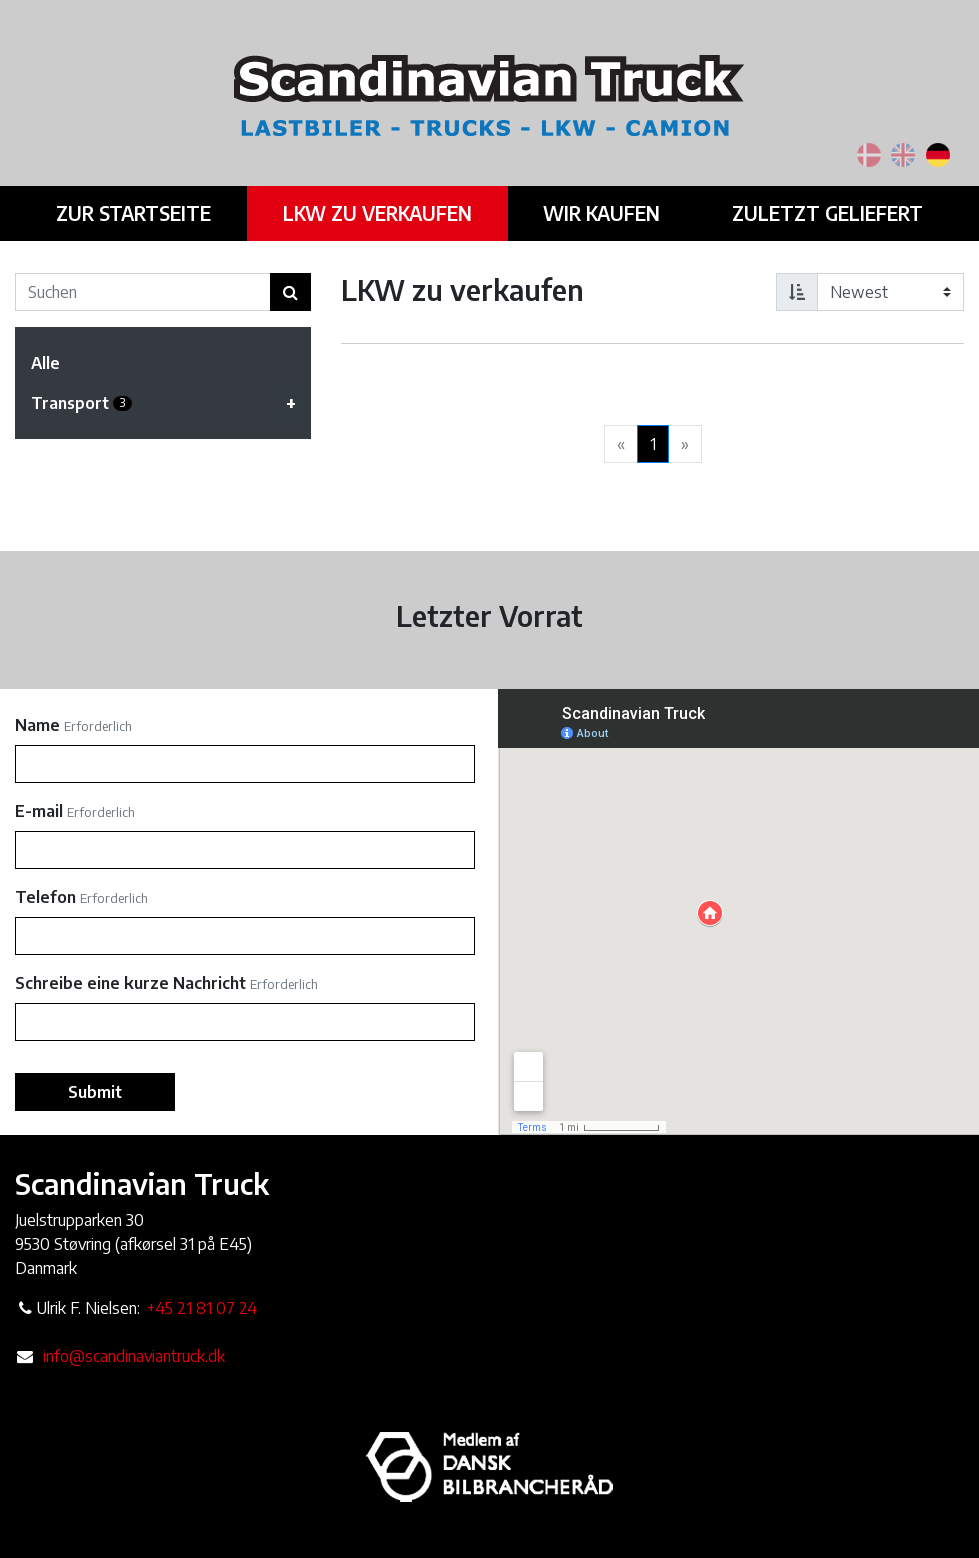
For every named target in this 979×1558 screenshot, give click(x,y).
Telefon (45, 897)
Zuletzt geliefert (819, 212)
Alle (45, 363)
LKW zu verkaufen (380, 212)
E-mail (39, 811)
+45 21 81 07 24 (202, 1308)
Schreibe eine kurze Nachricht (130, 983)
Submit (95, 1092)
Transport (171, 403)
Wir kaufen (599, 212)
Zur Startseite (142, 212)
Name (37, 725)
